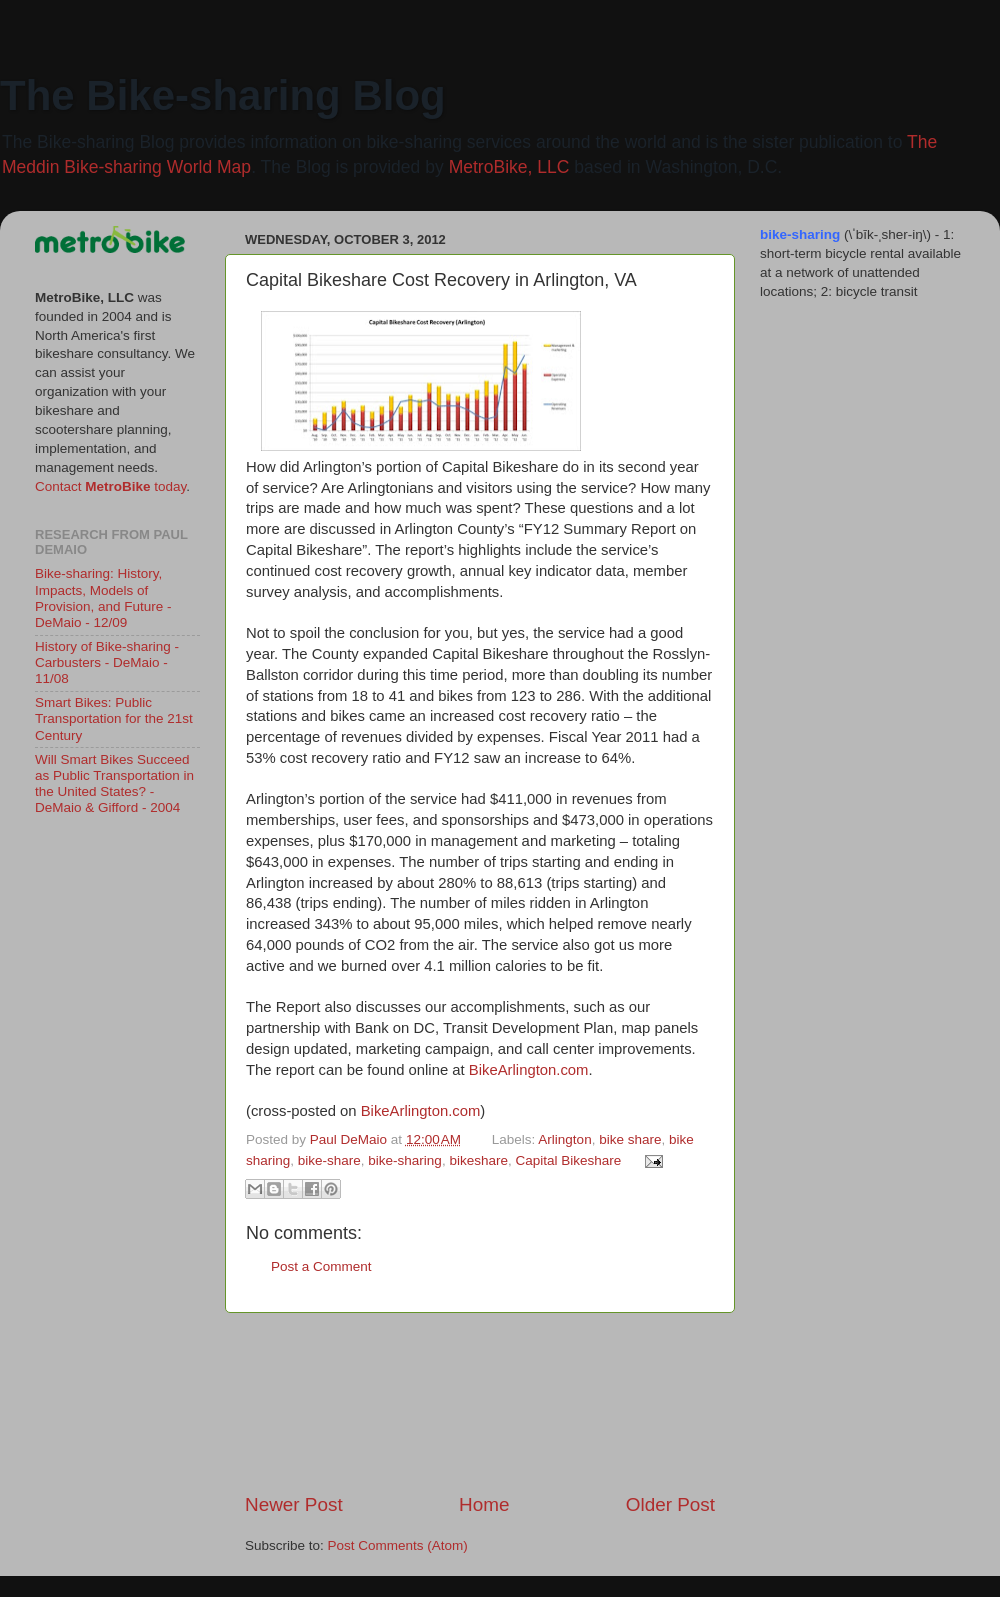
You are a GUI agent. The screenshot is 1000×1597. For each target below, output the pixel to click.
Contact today (110, 486)
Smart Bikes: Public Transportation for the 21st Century (114, 718)
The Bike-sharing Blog (223, 95)
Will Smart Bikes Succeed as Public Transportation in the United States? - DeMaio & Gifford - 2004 (114, 784)
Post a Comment (321, 1266)
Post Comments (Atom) (398, 1545)
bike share (630, 1139)
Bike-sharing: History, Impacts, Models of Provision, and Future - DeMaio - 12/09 (103, 598)
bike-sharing (405, 1160)
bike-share (329, 1160)
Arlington (564, 1139)
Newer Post (294, 1504)
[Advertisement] (480, 1402)
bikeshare (478, 1160)
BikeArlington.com (529, 1070)
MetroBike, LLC (509, 167)
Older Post (670, 1504)
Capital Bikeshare (568, 1160)
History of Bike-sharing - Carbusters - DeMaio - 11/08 (107, 662)
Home (484, 1504)
